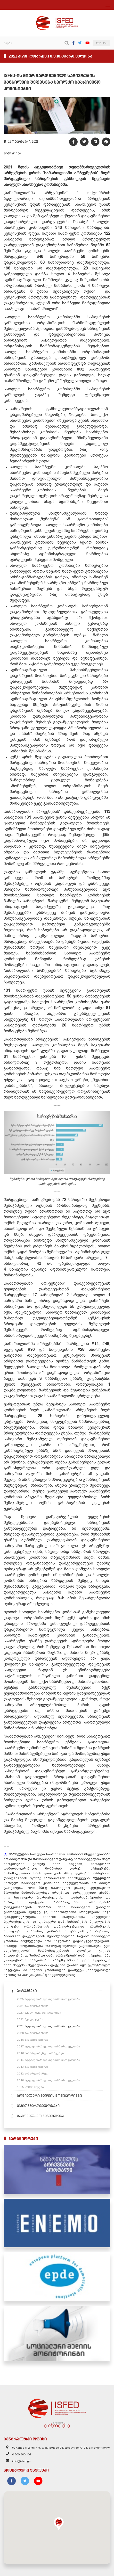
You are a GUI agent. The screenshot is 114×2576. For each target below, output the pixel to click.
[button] (59, 2523)
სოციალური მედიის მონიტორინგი (49, 2095)
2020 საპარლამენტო (33, 2033)
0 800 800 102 (21, 2454)
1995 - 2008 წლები (30, 2087)
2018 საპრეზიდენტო (32, 2039)
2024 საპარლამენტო (33, 2006)
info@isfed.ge (21, 2461)
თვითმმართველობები (38, 2105)
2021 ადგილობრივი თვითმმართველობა (48, 2026)
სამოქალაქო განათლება (40, 2116)
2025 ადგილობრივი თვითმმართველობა (48, 1999)
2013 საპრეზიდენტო (32, 2066)
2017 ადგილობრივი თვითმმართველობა (48, 2046)
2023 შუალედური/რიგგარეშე (39, 2012)
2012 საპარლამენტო (33, 2073)
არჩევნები (27, 1990)
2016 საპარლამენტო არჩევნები (41, 2053)
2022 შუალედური (30, 2019)
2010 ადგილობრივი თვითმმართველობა (48, 2080)
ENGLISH (101, 43)
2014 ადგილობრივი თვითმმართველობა (48, 2060)
